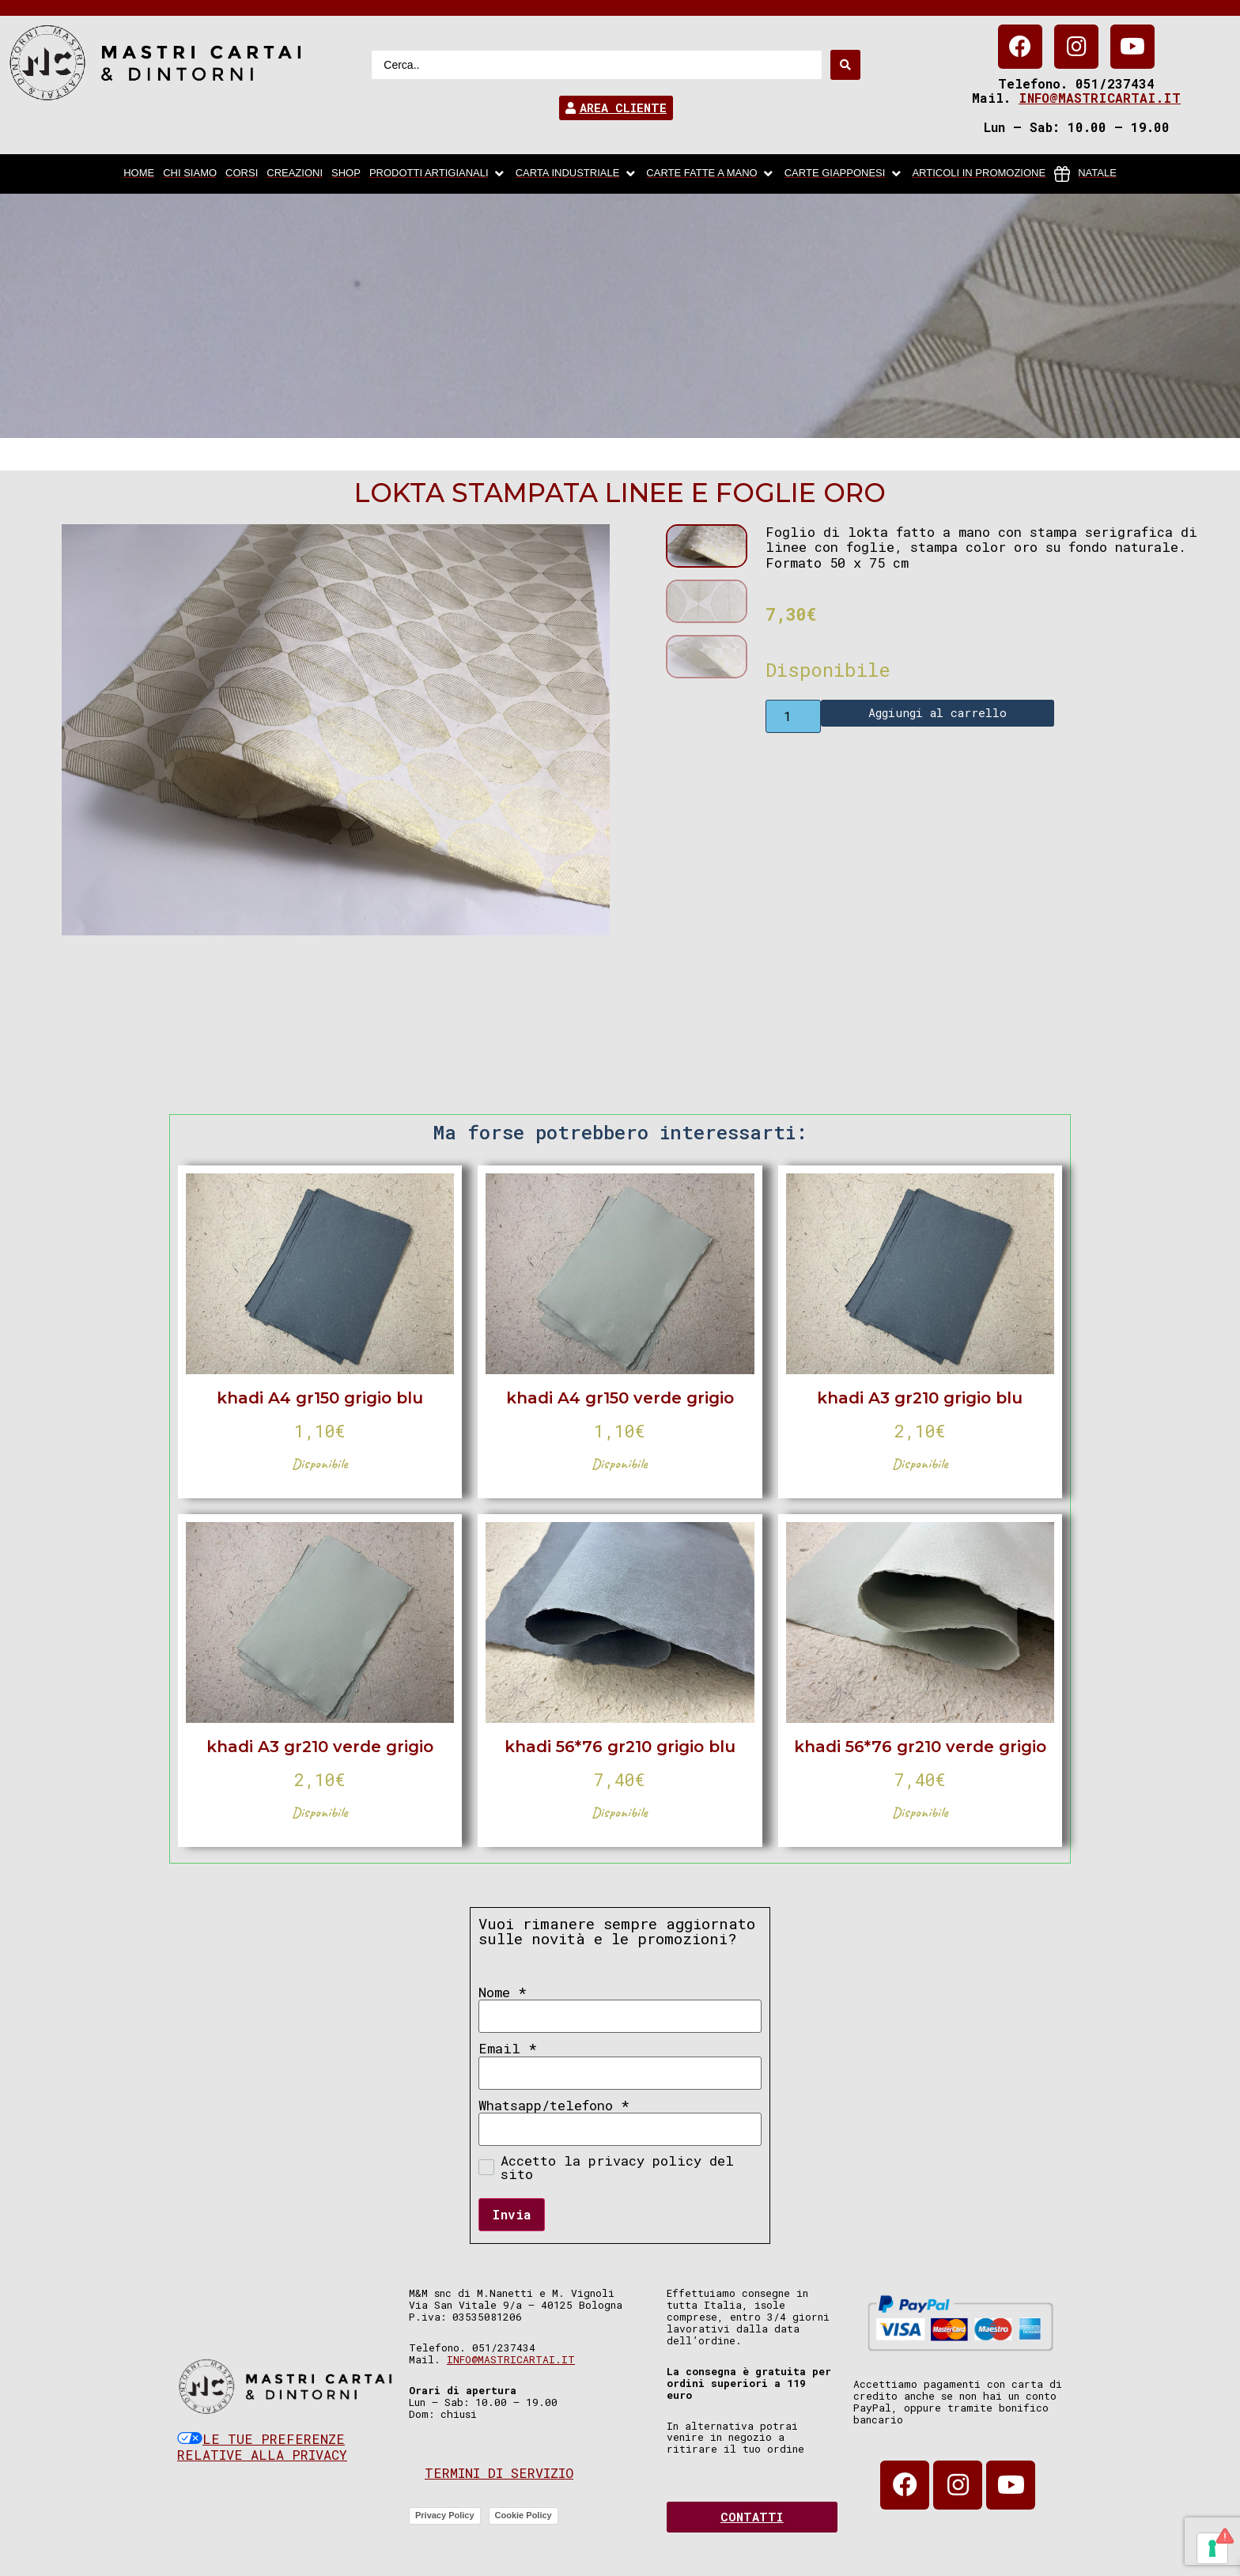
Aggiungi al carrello (937, 712)
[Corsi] (241, 174)
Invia (511, 2214)
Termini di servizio (499, 2473)
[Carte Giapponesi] (844, 174)
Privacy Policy (444, 2515)
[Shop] (346, 174)
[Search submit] (845, 65)
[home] (139, 174)
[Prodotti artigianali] (438, 174)
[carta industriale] (577, 174)
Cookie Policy (523, 2515)
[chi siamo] (190, 174)
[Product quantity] (793, 716)
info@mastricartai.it (1100, 97)
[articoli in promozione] (978, 174)
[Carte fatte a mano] (710, 174)
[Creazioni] (294, 174)
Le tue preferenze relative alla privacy (262, 2447)
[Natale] (1085, 174)
